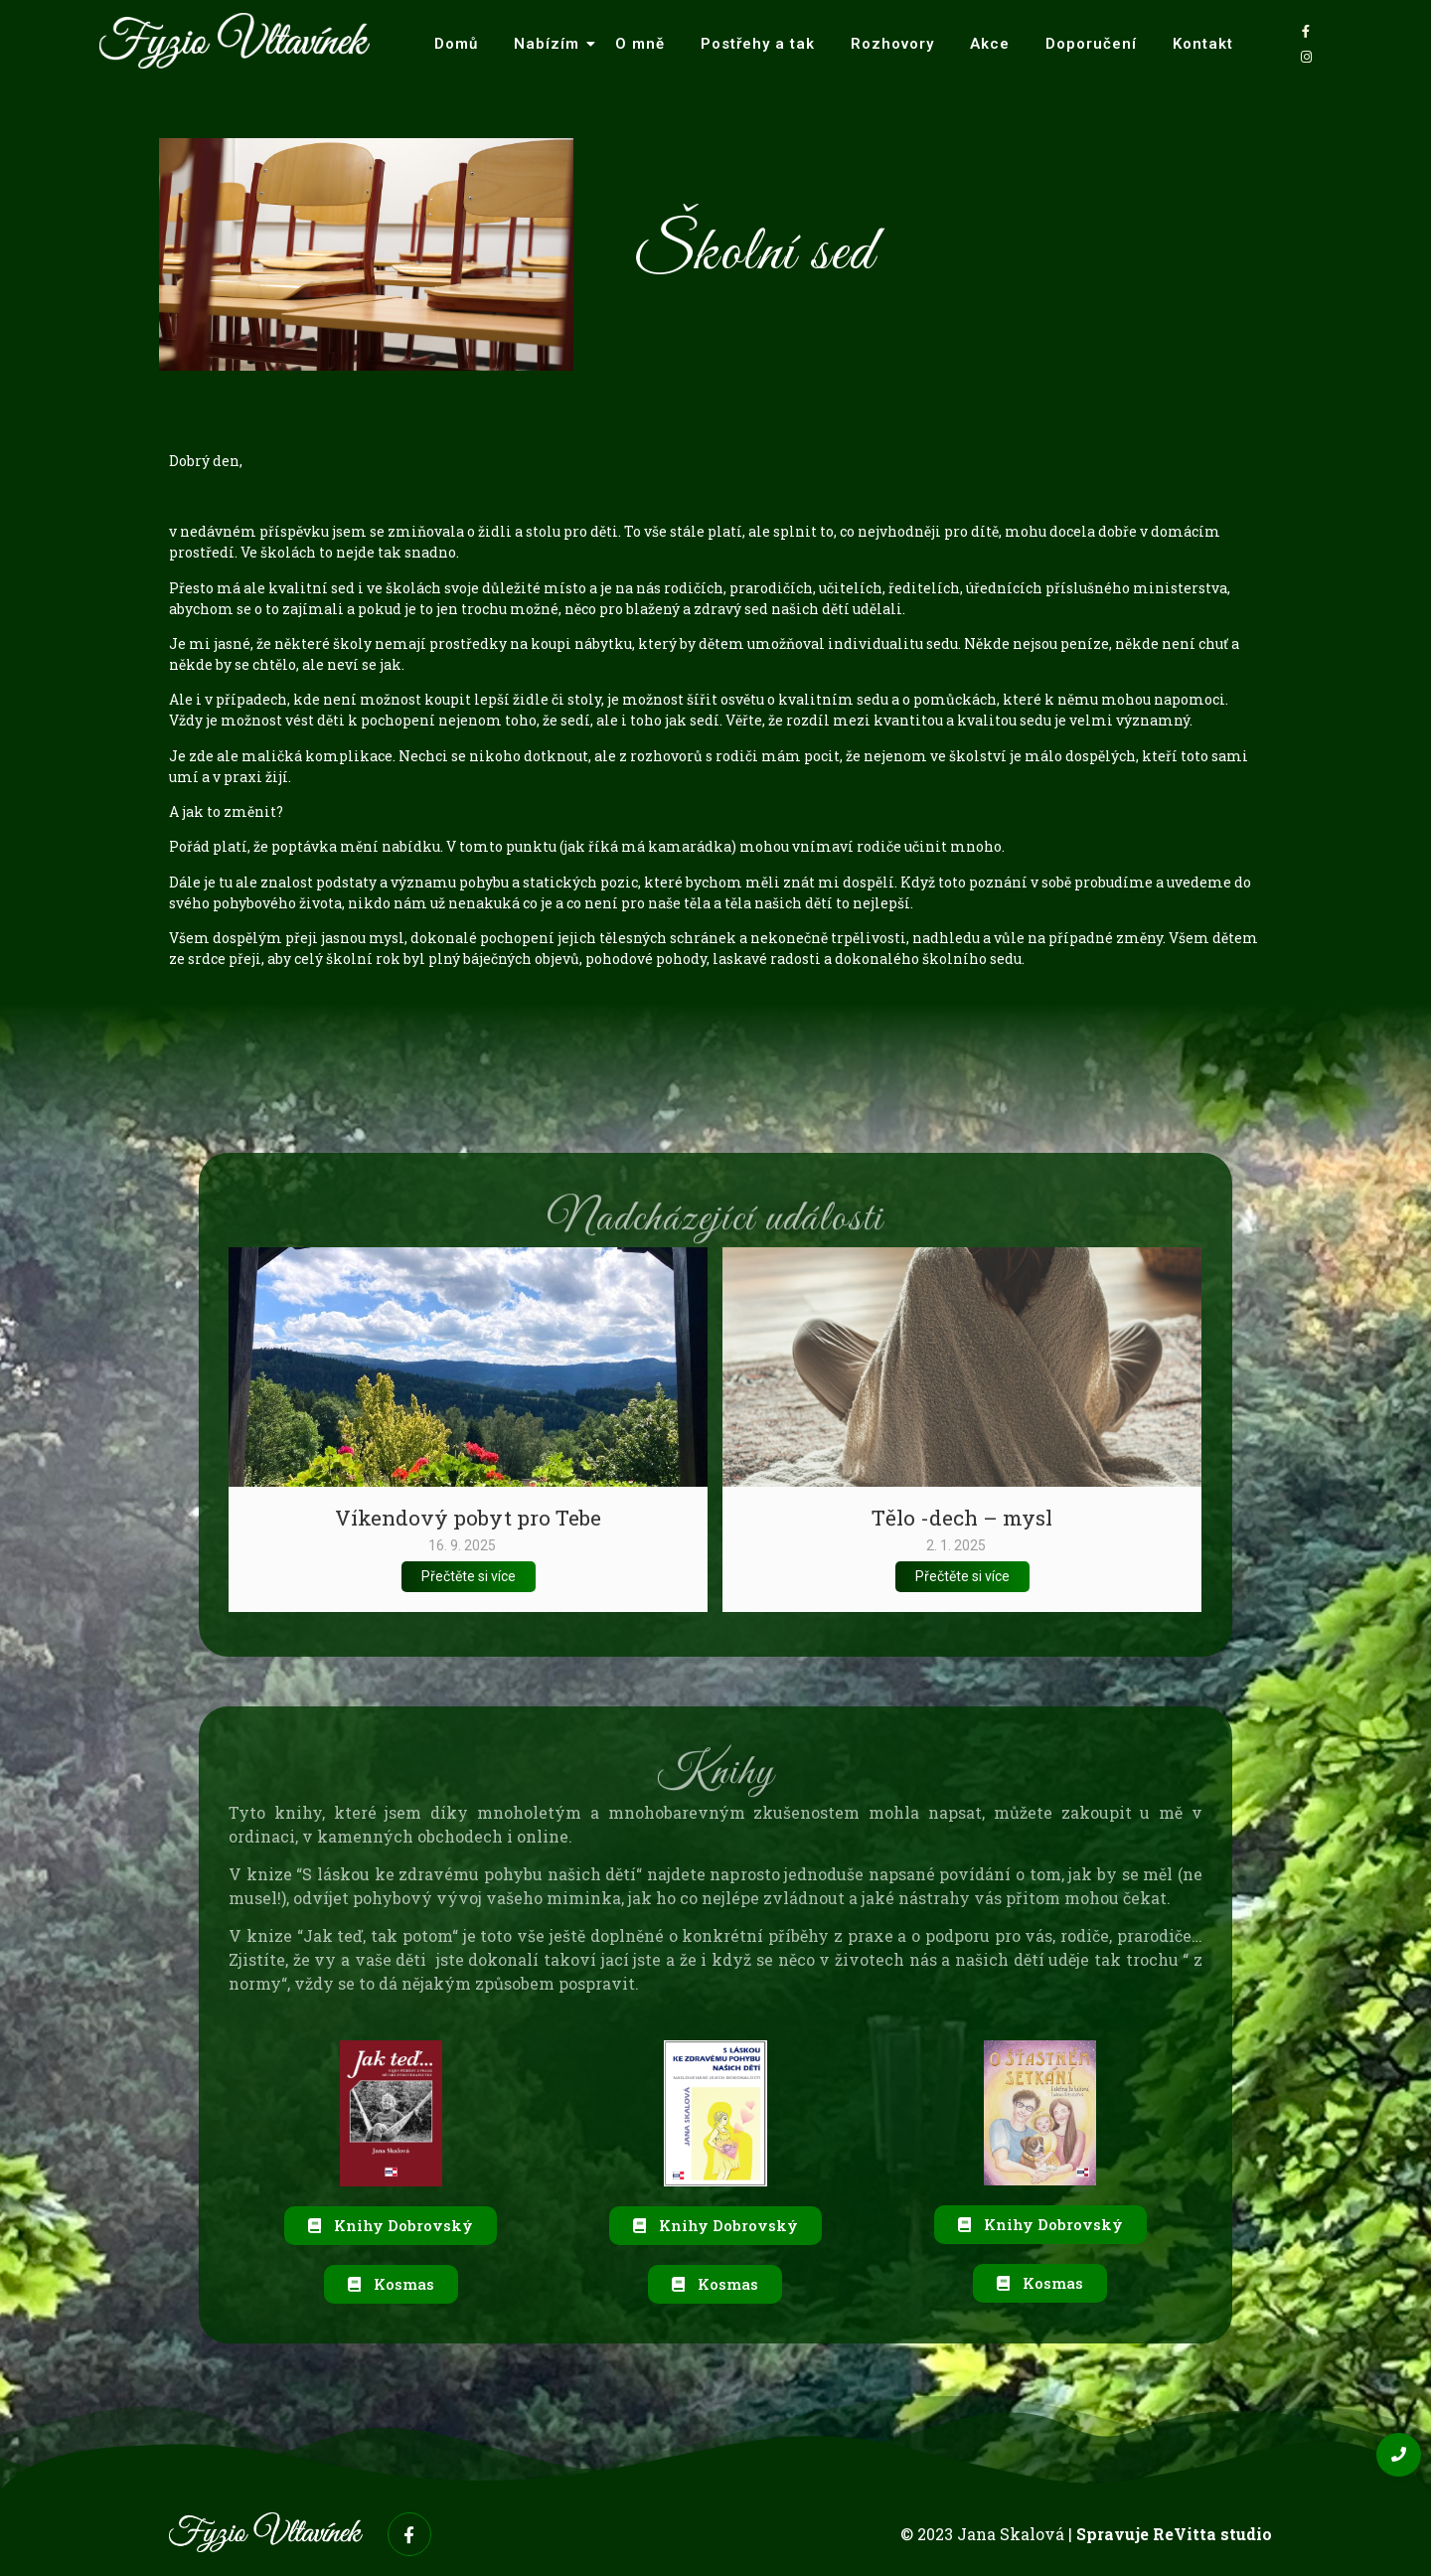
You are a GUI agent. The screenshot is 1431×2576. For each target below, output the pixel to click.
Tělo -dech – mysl (962, 1518)
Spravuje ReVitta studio (1174, 2533)
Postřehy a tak (758, 44)
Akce (990, 44)
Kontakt (1203, 44)
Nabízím (551, 44)
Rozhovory (892, 44)
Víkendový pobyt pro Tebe (468, 1518)
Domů (456, 44)
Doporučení (1091, 44)
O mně (640, 44)
